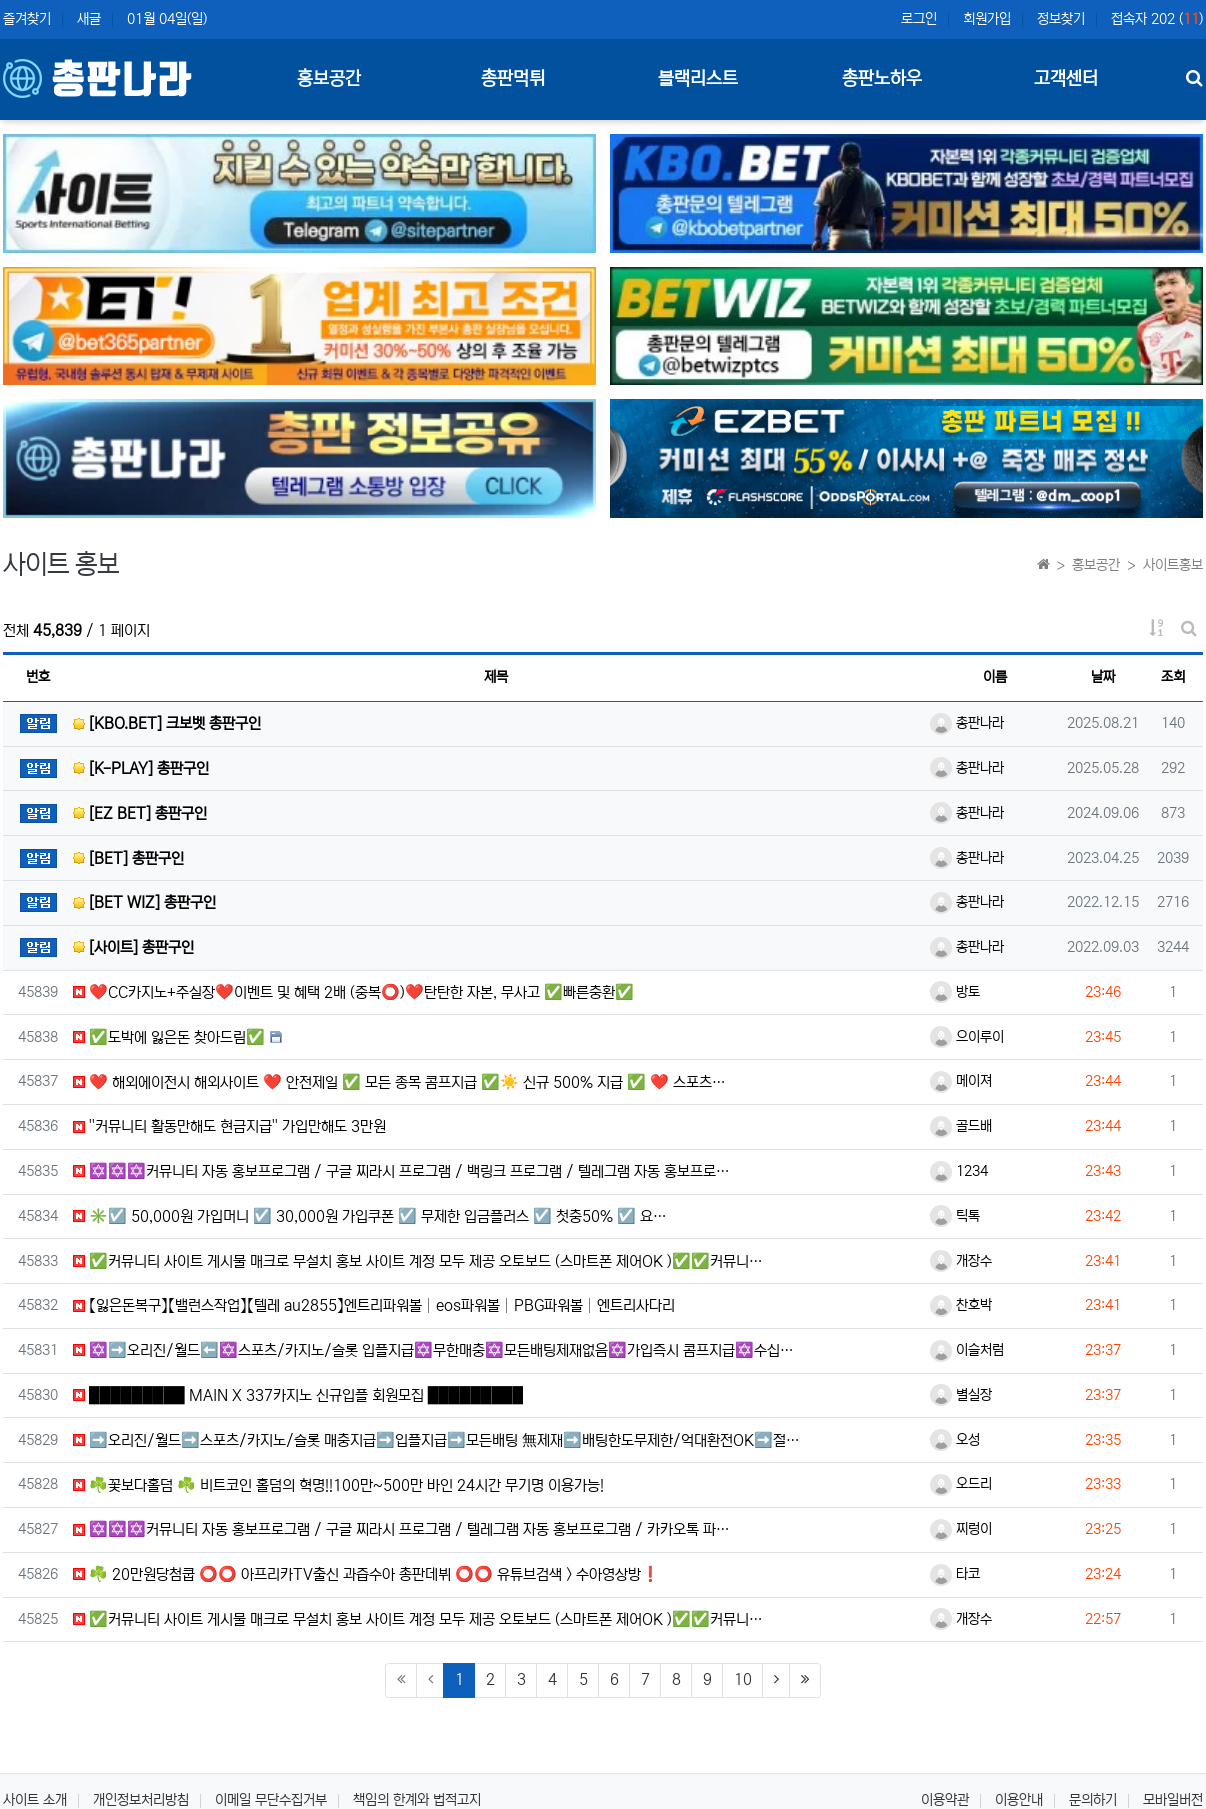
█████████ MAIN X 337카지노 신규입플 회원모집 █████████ (298, 1395)
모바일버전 (1173, 1800)
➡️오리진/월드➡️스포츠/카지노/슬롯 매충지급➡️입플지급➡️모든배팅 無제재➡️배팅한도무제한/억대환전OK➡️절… (436, 1440)
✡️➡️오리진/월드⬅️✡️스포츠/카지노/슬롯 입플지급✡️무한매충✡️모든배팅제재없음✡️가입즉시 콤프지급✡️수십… (433, 1350)
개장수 (961, 1261)
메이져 (961, 1081)
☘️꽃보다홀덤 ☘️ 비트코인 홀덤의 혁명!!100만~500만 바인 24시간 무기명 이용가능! (338, 1485)
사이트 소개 (35, 1800)
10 (743, 1679)
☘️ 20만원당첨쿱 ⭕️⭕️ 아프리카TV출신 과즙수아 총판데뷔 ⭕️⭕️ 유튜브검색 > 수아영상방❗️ (366, 1574)
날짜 (1103, 677)
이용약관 (945, 1800)
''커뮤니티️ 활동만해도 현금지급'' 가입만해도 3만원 (229, 1126)
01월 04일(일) (167, 19)
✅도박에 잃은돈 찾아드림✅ (169, 1037)
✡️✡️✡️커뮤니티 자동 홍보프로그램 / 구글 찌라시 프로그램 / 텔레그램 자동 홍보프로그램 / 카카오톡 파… (401, 1529)
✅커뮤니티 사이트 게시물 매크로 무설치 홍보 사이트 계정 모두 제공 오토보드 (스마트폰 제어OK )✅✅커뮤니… (418, 1261)
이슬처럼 (967, 1350)
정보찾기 (1061, 19)
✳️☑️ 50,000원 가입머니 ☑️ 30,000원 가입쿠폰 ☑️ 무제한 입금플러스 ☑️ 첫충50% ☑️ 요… (370, 1216)
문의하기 (1093, 1800)
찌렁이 (961, 1529)
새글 (89, 19)
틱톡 (955, 1216)
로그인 (919, 19)
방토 (955, 992)
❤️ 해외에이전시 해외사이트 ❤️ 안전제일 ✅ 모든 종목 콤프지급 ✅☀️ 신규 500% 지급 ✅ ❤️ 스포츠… (399, 1082)
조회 (1173, 677)
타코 (955, 1574)
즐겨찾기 (27, 19)
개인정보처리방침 (141, 1800)
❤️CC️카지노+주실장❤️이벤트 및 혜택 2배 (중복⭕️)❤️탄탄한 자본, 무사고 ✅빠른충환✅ (353, 992)
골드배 (961, 1126)
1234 (959, 1171)
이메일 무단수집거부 (271, 1800)
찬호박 (961, 1305)
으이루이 (967, 1037)
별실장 (961, 1395)
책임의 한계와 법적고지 (417, 1800)
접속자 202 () (1157, 19)
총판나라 (967, 723)
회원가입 (987, 19)
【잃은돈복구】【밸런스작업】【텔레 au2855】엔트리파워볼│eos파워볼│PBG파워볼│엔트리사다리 (374, 1305)
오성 (955, 1440)
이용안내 (1019, 1800)
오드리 (961, 1484)
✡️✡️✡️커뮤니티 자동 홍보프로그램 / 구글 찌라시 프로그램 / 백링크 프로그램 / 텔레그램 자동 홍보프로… (401, 1171)
